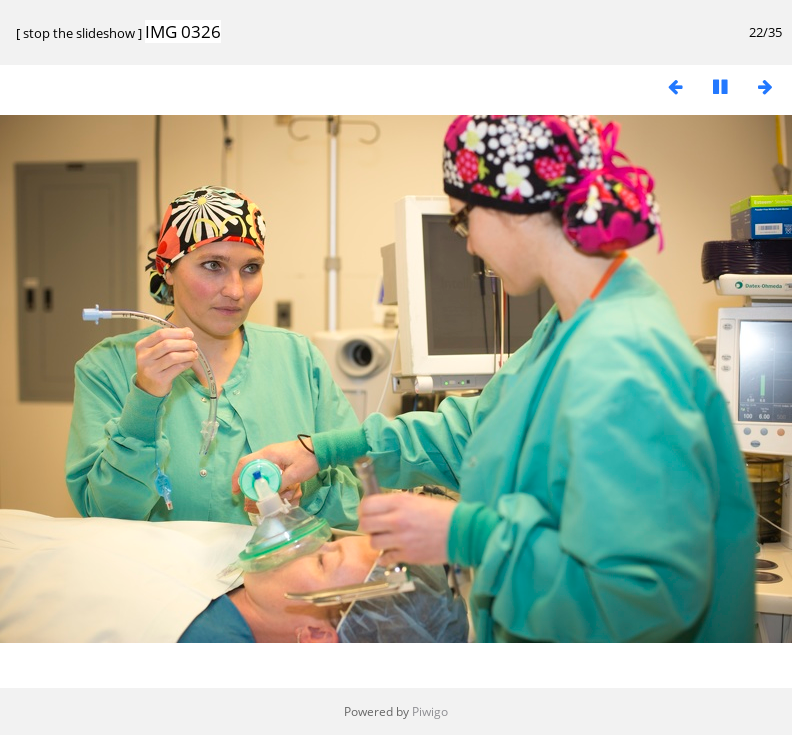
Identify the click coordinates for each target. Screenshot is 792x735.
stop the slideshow (79, 33)
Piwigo (430, 711)
